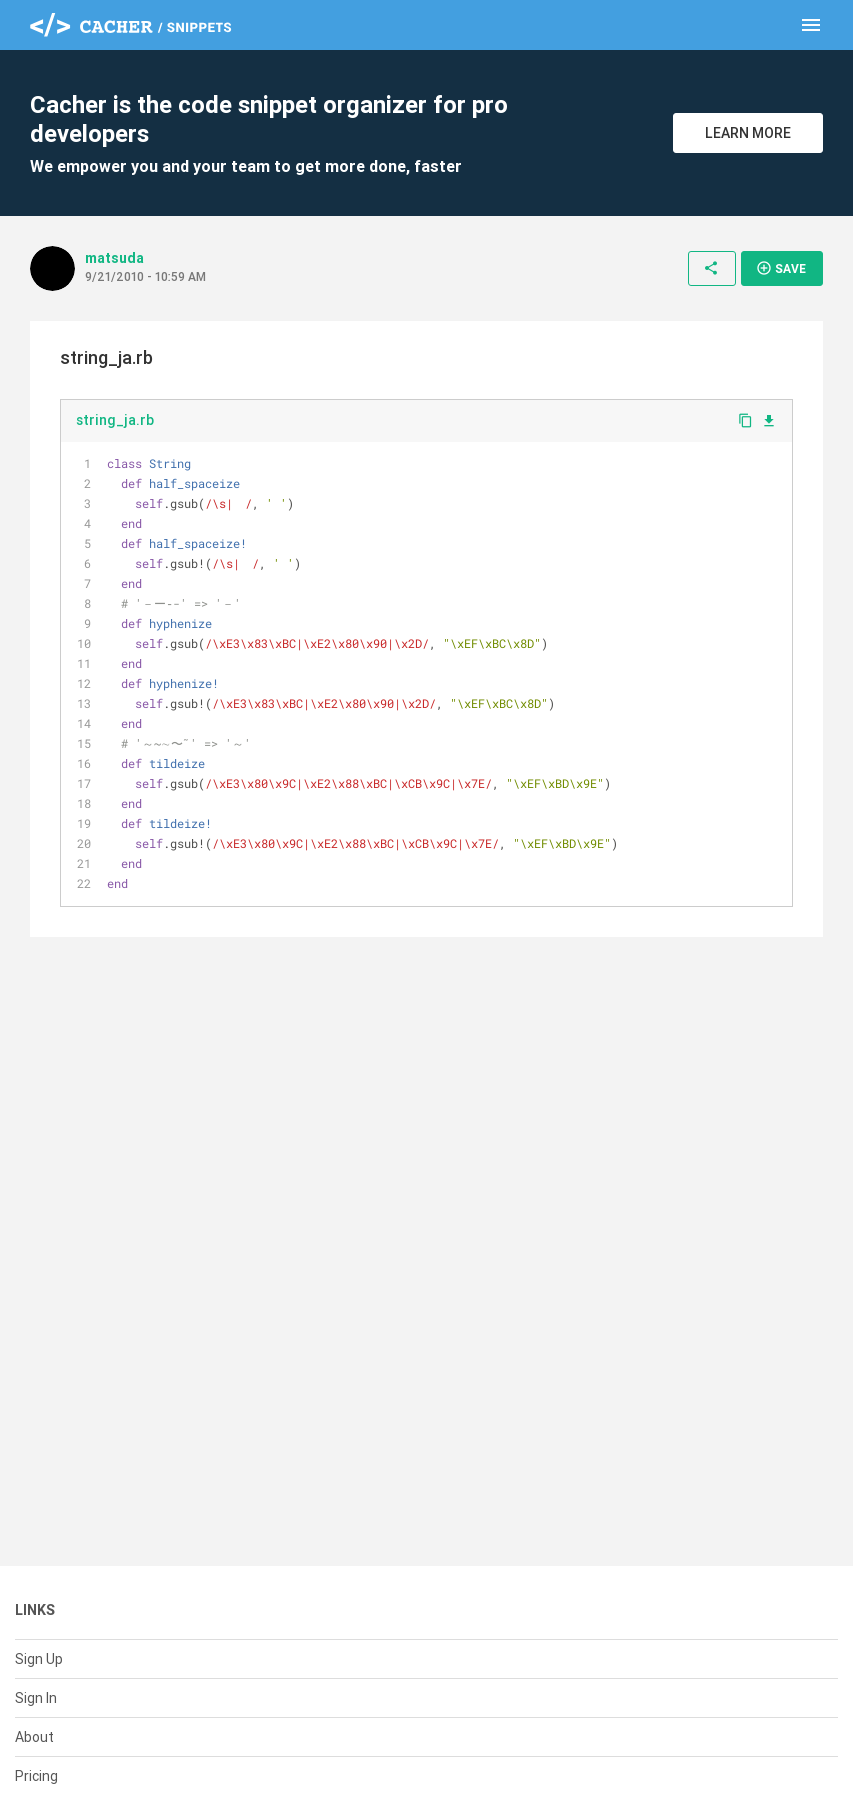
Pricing (36, 1776)
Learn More (748, 133)
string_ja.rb (115, 420)
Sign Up (39, 1659)
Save (781, 268)
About (34, 1737)
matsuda (114, 258)
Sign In (36, 1698)
